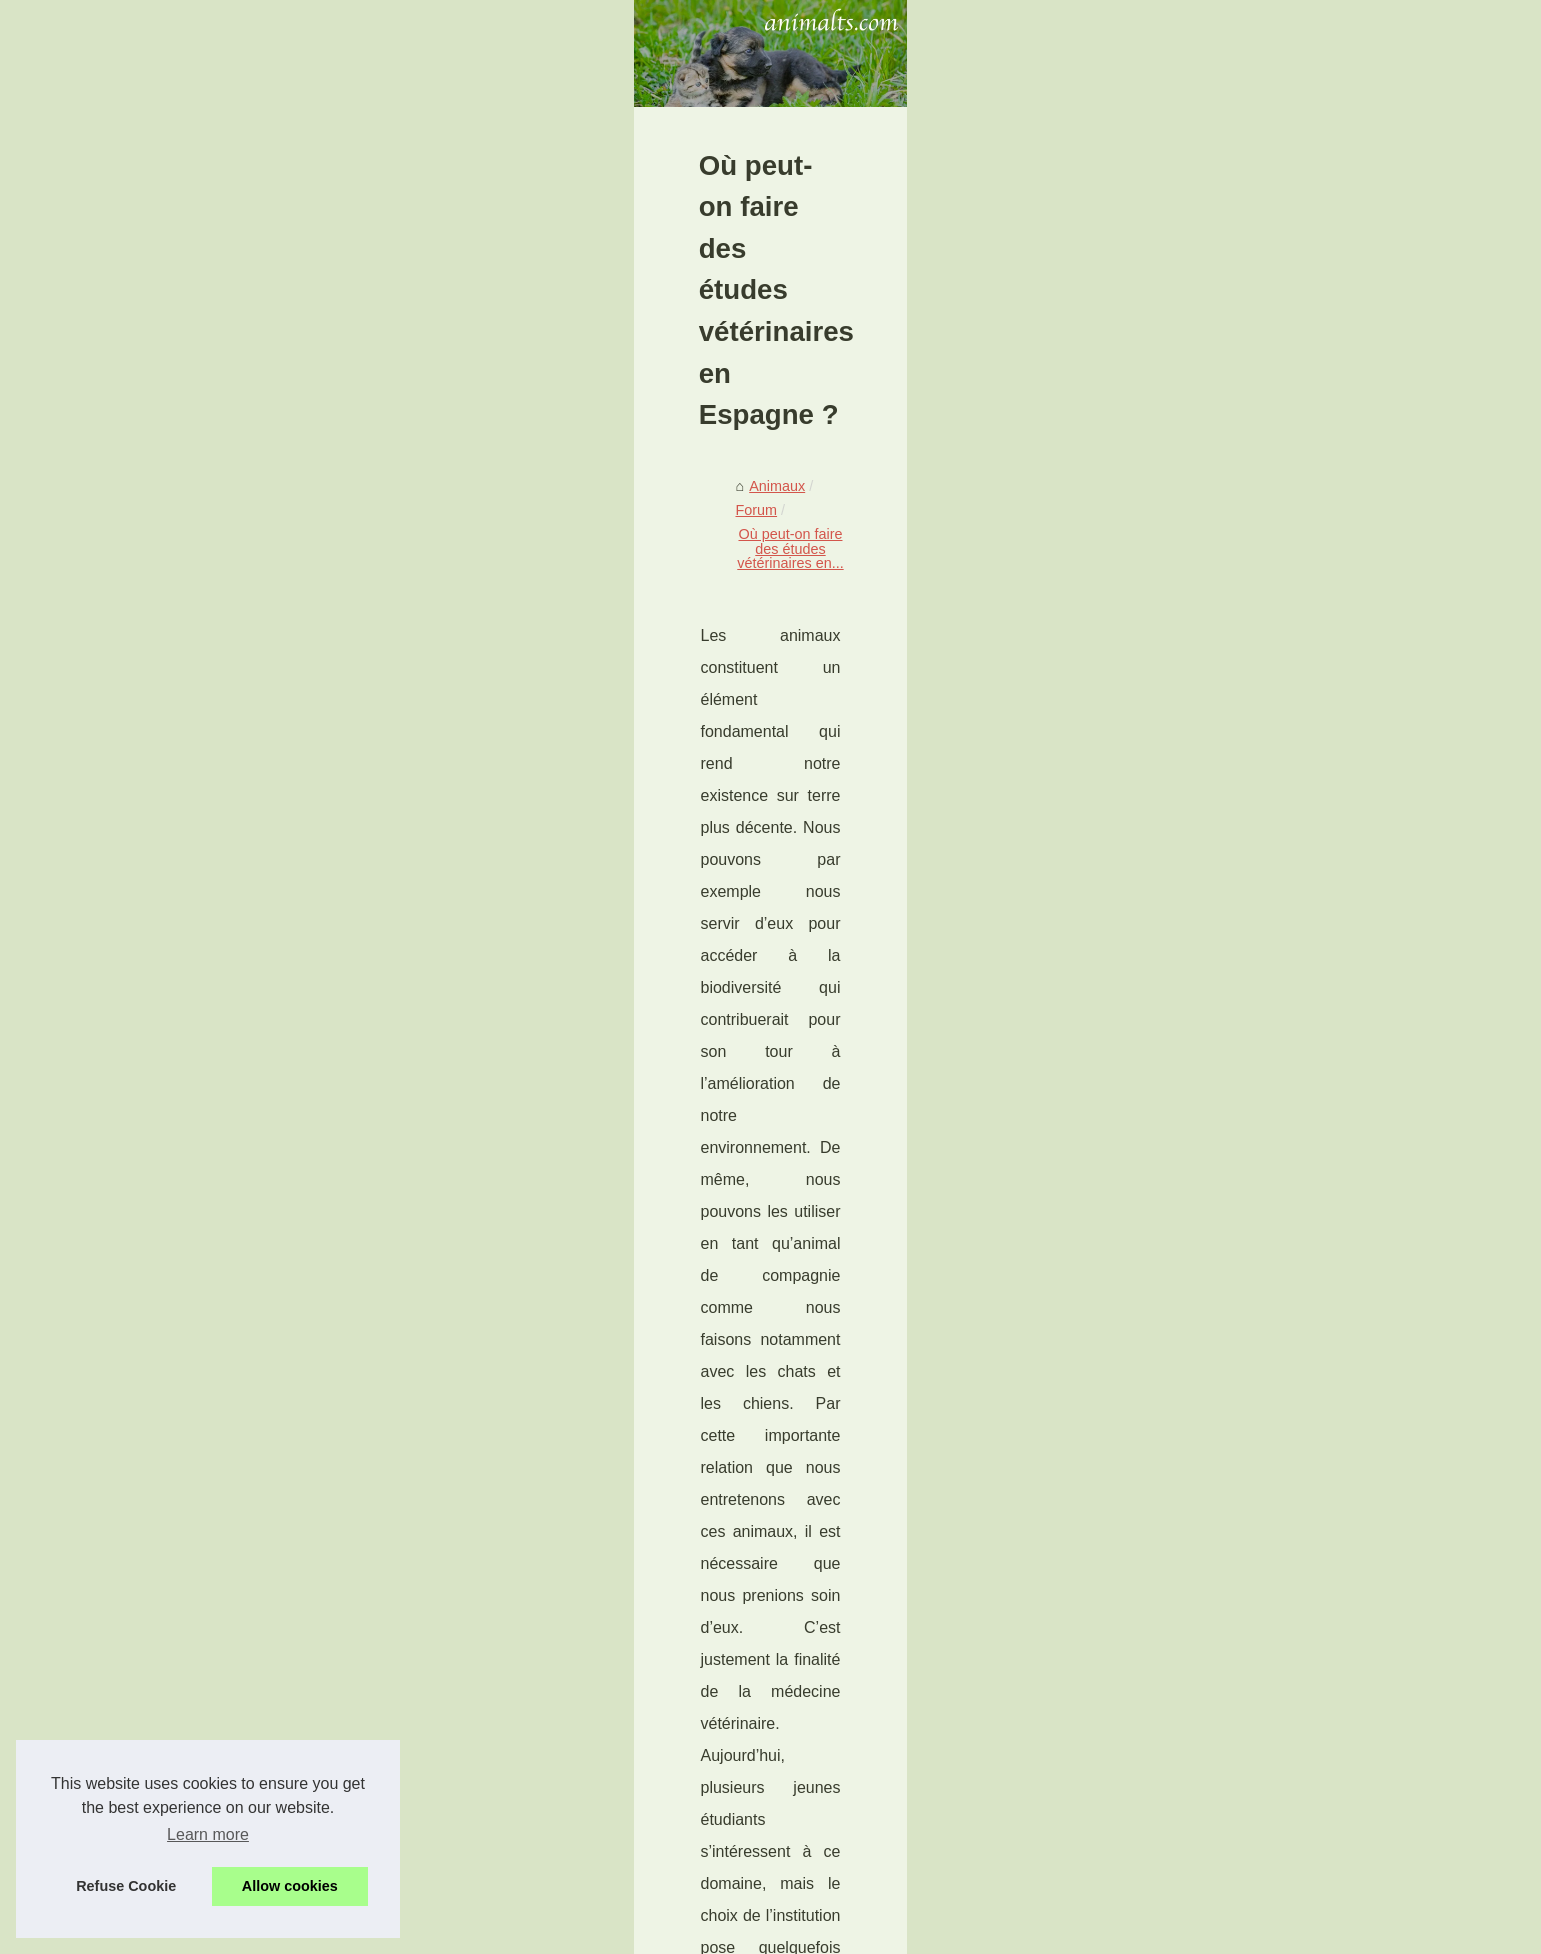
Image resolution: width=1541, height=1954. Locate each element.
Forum (324, 675)
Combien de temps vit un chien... (1201, 1388)
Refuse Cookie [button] (126, 1886)
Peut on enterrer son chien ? (1187, 1343)
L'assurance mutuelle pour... (1186, 753)
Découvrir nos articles (1165, 554)
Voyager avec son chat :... (1179, 1146)
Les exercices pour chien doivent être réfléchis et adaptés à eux (539, 1870)
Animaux (257, 675)
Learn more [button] (208, 1834)
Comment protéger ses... (1175, 950)
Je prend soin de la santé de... (1192, 1432)
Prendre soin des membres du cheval (975, 1641)
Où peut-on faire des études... (1191, 1629)
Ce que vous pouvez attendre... (1196, 1540)
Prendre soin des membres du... (1198, 1584)
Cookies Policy (478, 1932)
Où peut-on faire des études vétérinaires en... (507, 675)
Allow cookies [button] (290, 1886)
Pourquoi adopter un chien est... (1198, 994)
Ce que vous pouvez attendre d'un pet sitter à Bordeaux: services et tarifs (570, 1766)
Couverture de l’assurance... (1186, 842)
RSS (543, 1932)
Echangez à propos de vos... (1187, 645)
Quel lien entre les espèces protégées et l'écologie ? (390, 1650)
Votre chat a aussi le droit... (1183, 1235)
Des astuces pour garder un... (1191, 1191)
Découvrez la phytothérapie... (1189, 797)
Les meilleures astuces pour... (1191, 1038)
